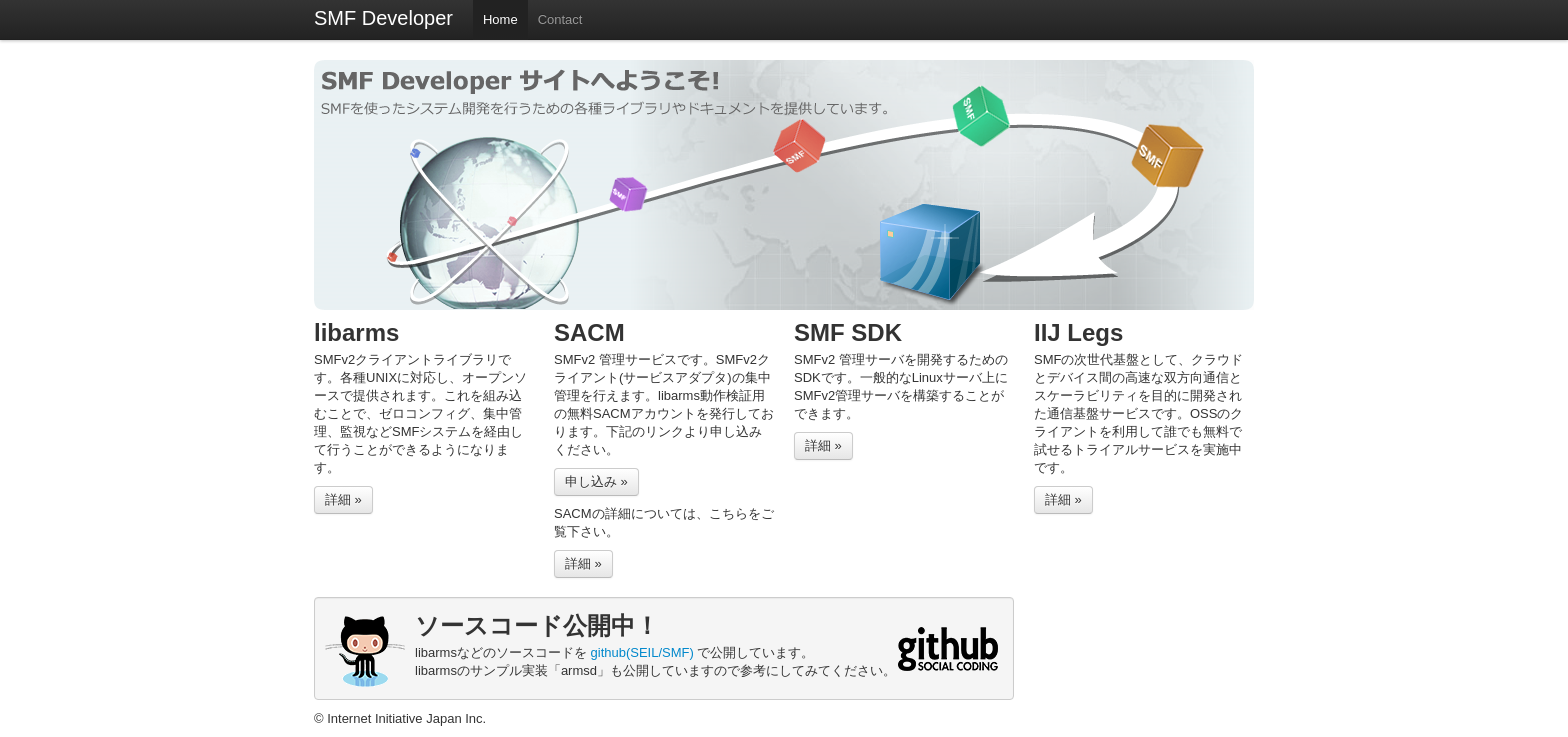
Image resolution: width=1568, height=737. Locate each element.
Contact (560, 19)
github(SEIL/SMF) (642, 652)
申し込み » (596, 481)
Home (500, 19)
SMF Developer (383, 18)
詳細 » (343, 499)
